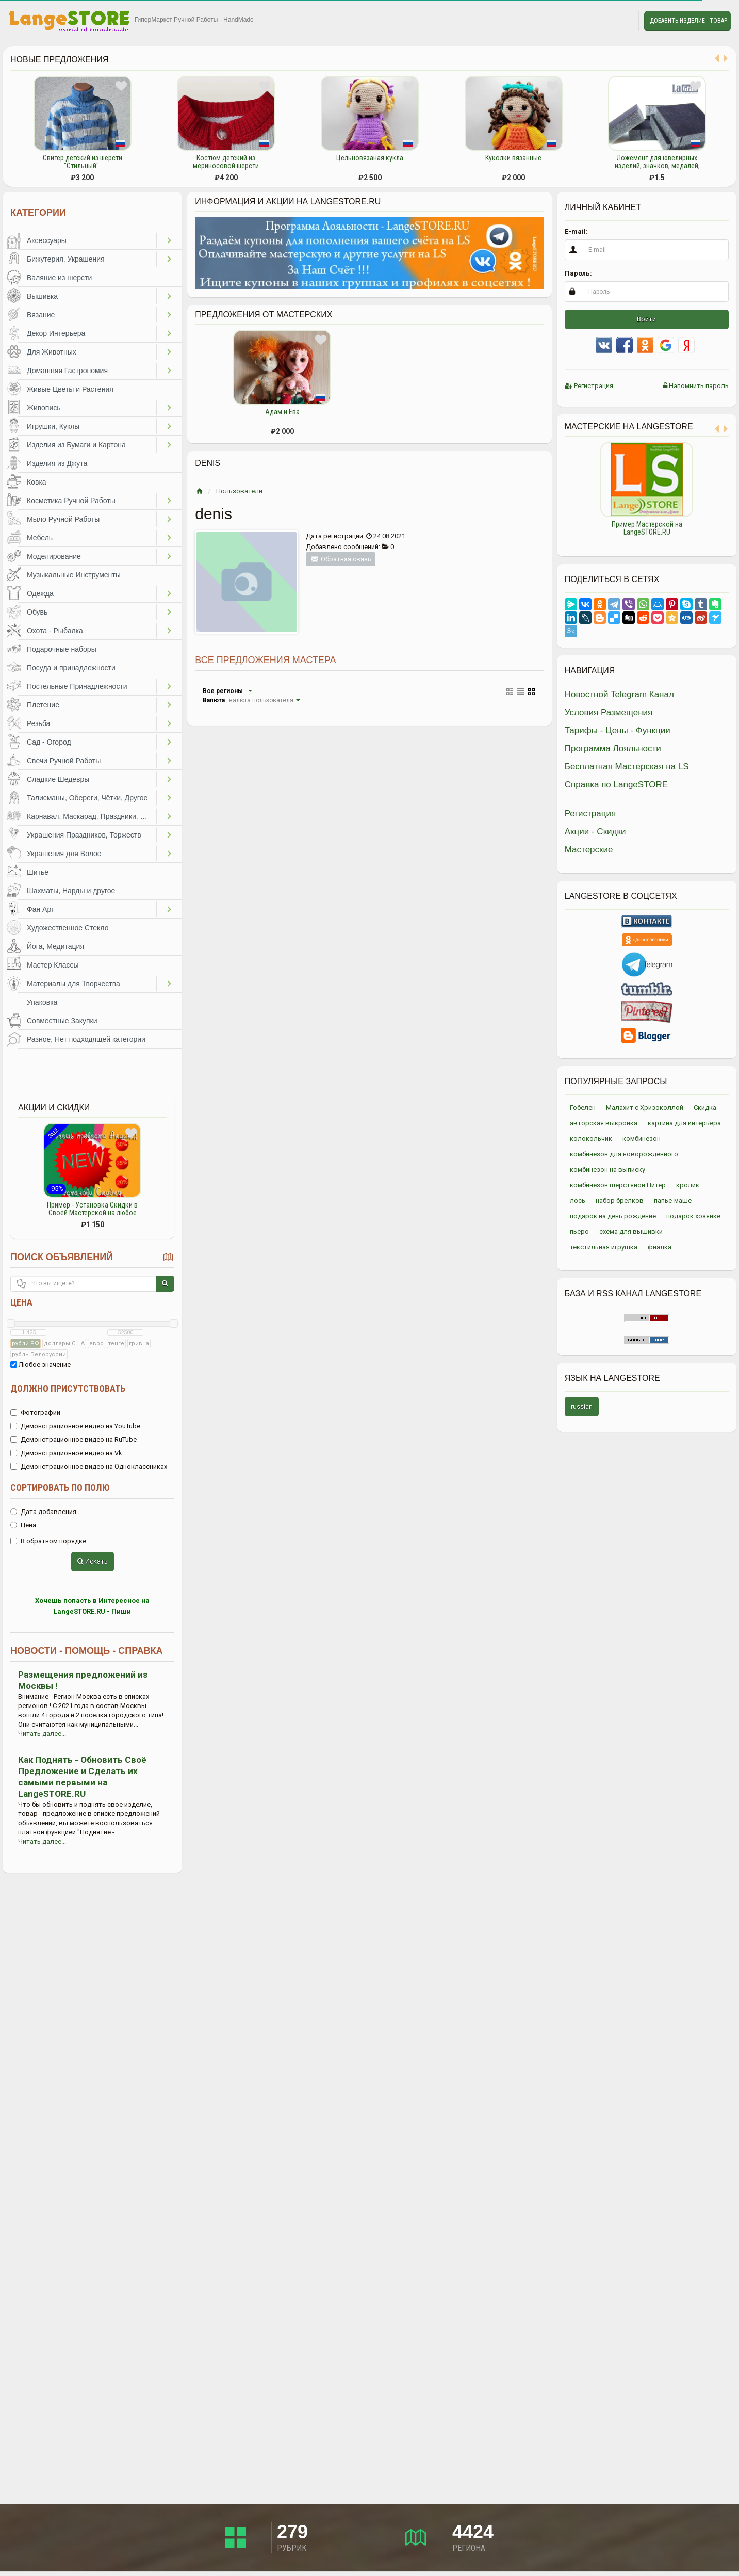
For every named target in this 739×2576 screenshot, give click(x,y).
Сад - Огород (49, 742)
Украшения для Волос (64, 853)
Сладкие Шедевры (58, 779)
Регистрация (589, 386)
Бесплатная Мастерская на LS (627, 766)
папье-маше (673, 1200)
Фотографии (35, 1412)
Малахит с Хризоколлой (644, 1108)
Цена (21, 1302)
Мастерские (589, 850)
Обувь (37, 612)
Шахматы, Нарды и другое (71, 891)
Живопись (44, 408)
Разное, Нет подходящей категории (86, 1039)
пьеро (579, 1231)
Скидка (705, 1108)
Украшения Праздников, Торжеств (84, 835)
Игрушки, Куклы (53, 426)
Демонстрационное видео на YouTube (75, 1426)
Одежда (40, 593)
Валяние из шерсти (59, 277)
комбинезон (641, 1138)
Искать (92, 1561)
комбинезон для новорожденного (624, 1154)
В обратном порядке (48, 1541)
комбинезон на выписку (607, 1169)
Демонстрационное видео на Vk (66, 1453)
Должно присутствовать (67, 1388)
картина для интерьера (684, 1123)
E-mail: (576, 231)
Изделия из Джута (57, 463)
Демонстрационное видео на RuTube (73, 1439)
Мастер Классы (53, 965)
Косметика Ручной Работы (71, 500)
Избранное (597, 21)
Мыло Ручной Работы (63, 519)
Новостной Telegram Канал (619, 694)
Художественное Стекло (67, 928)
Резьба (38, 723)
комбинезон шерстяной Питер (618, 1185)
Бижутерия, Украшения (66, 259)
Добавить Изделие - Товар (688, 20)
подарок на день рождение (613, 1216)
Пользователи (239, 491)
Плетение (43, 705)
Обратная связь (340, 559)
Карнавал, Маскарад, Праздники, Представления (91, 816)
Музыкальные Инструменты (74, 575)
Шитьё (37, 872)
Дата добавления (43, 1512)
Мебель (40, 538)
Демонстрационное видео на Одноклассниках (88, 1466)
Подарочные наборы (61, 649)
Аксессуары (47, 240)
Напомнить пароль (696, 386)
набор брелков (620, 1200)
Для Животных (51, 352)
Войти (646, 319)
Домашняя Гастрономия (67, 370)
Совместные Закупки (62, 1021)
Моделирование (54, 556)
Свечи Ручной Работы (64, 760)
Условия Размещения (609, 712)
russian (582, 1406)
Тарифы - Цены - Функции (617, 730)
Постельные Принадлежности (77, 686)
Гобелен (583, 1108)
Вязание (41, 315)
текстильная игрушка (603, 1247)
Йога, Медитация (55, 946)
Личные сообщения (621, 21)
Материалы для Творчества (73, 983)
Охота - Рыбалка (55, 630)
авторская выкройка (603, 1123)
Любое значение (40, 1365)
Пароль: (578, 273)
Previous (557, 494)
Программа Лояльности (613, 748)
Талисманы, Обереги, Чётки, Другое (87, 798)
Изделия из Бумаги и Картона (76, 445)
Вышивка (42, 296)
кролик (687, 1185)
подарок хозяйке (693, 1216)
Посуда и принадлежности (71, 668)
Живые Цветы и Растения (70, 389)
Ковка (36, 482)
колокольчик (591, 1138)
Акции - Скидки (595, 831)
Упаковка (42, 1002)
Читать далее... (42, 1733)
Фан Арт (40, 909)
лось (577, 1200)
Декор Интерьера (56, 333)
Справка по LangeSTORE (616, 785)
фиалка (659, 1247)
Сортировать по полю (60, 1487)
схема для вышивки (631, 1231)
